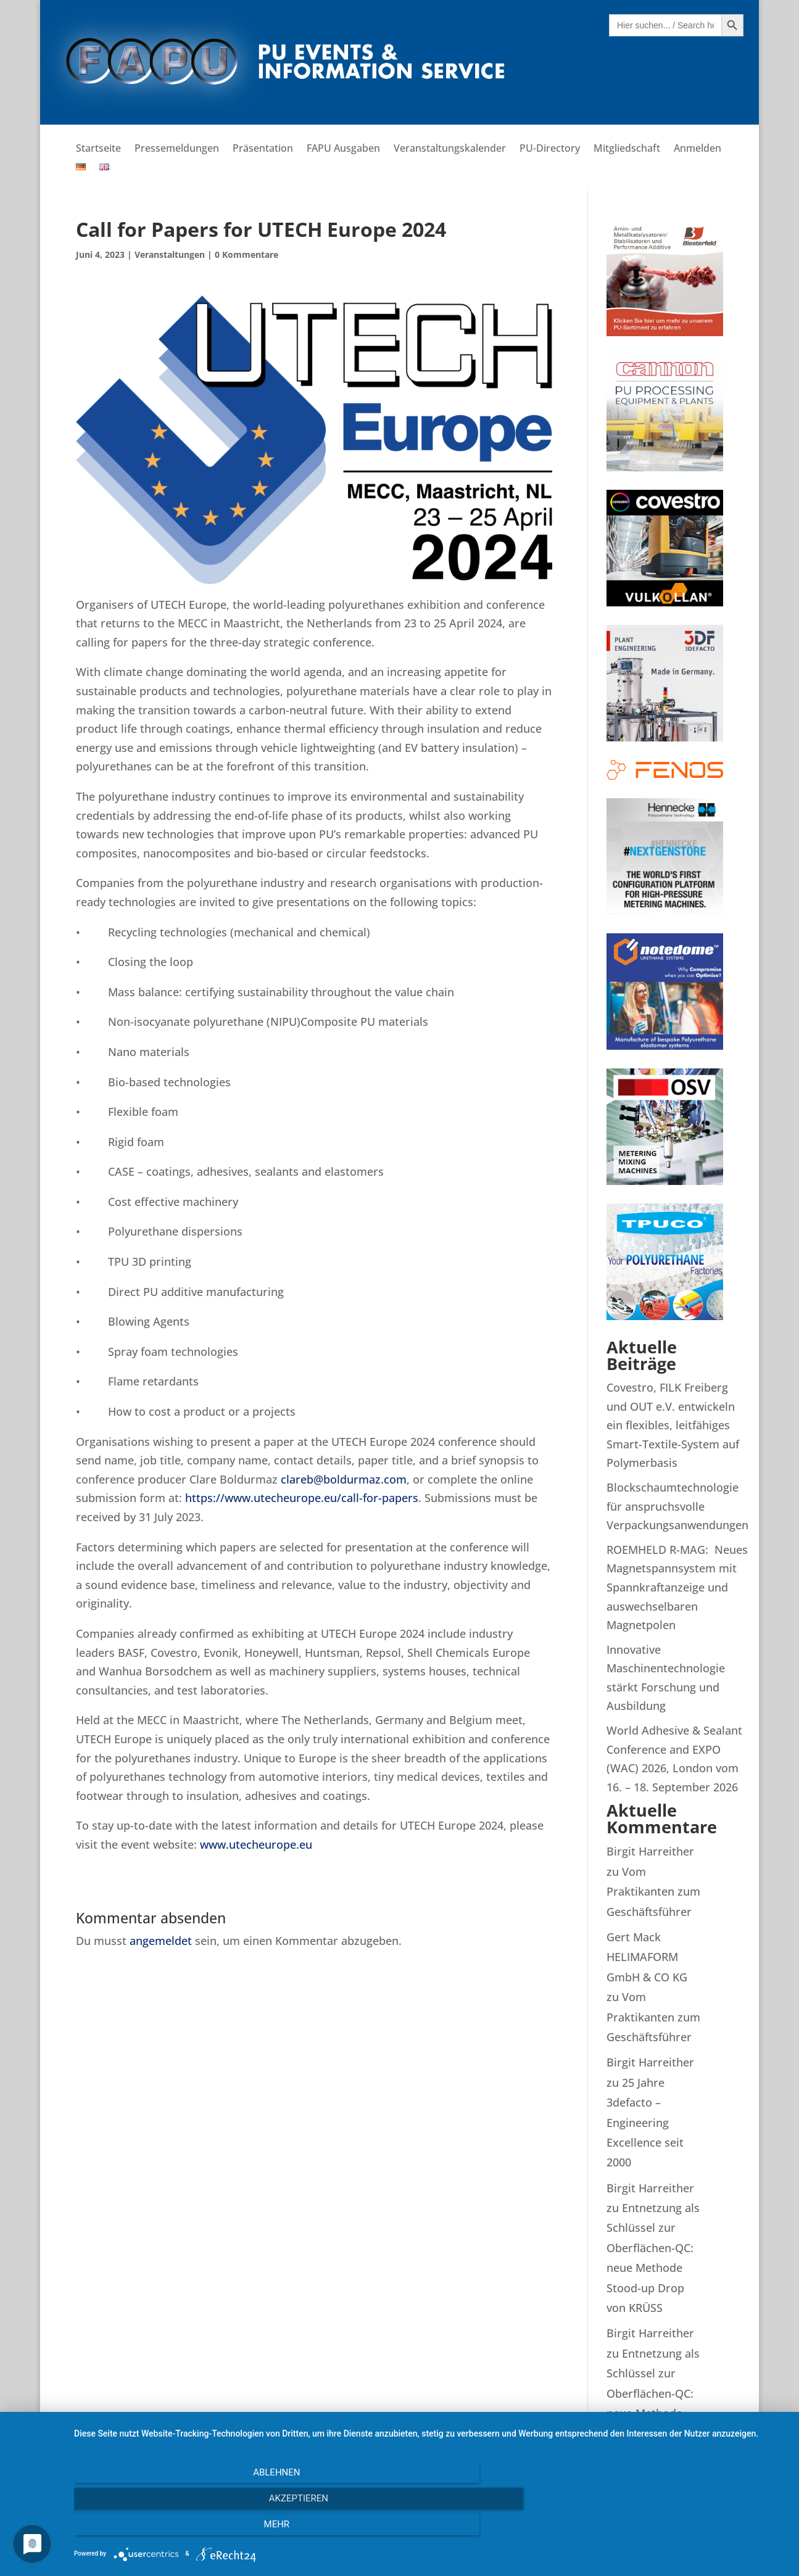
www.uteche (232, 1844)
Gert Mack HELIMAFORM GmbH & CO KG (646, 1957)
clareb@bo (309, 1479)
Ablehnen (180, 2529)
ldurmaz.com (372, 1479)
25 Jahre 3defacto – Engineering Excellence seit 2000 (645, 2122)
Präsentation (263, 149)
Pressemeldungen (177, 149)
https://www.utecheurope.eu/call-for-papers (301, 1497)
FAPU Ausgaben (343, 149)
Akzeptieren (430, 2529)
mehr (680, 2529)
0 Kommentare (246, 254)
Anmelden (697, 149)
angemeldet (161, 1940)
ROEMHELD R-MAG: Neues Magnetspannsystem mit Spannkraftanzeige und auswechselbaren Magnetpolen (677, 1587)
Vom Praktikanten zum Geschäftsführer (653, 1891)
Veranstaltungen (170, 254)
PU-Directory (550, 149)
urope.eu (288, 1844)
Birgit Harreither (650, 1851)
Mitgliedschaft (627, 149)
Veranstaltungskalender (450, 149)
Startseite (98, 149)
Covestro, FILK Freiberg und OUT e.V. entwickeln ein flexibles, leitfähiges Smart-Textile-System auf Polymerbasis (672, 1425)
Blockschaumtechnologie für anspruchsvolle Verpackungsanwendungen (677, 1506)
